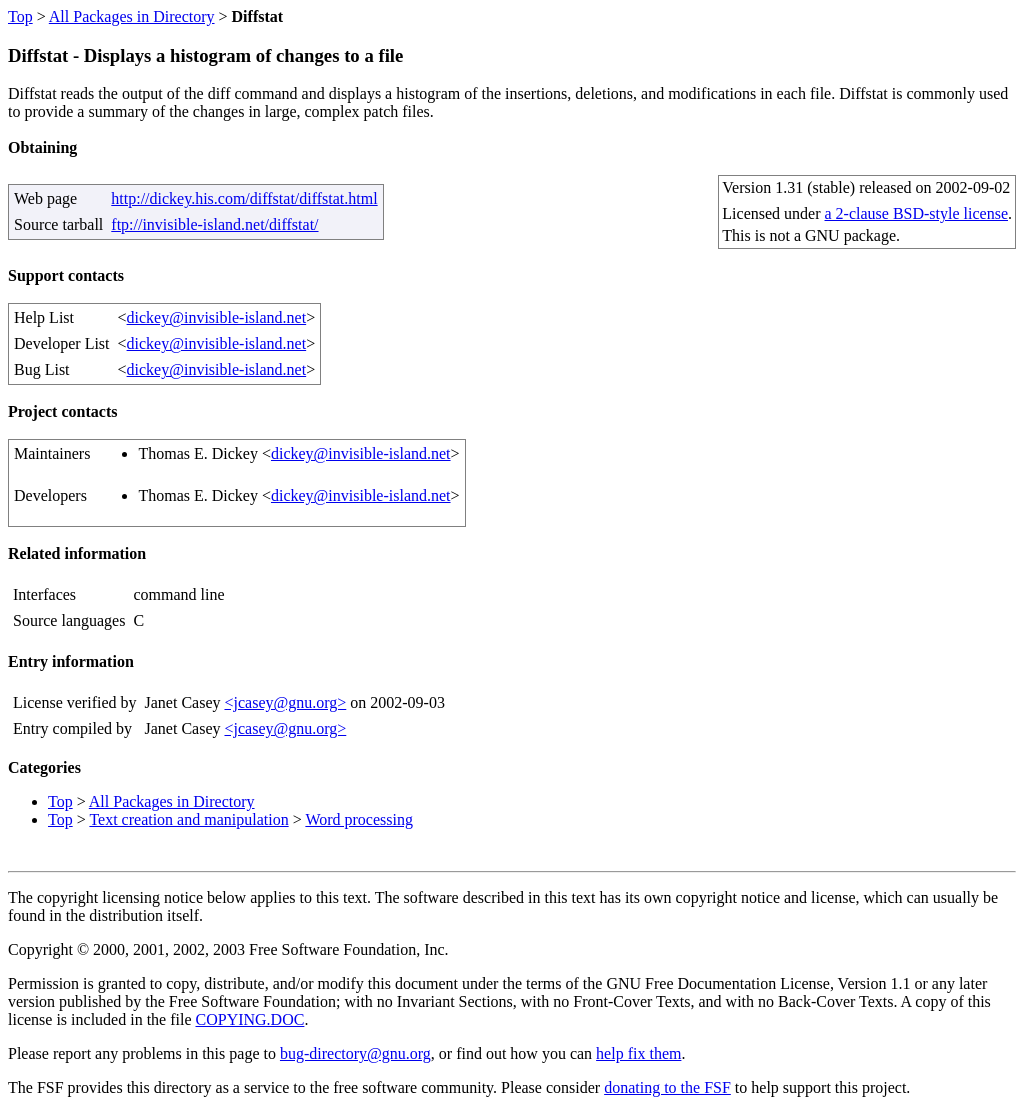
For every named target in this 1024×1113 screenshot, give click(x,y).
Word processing (359, 819)
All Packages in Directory (132, 16)
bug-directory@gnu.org (355, 1053)
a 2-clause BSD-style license (917, 213)
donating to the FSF (667, 1087)
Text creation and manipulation (188, 819)
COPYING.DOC (250, 1019)
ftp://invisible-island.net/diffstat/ (214, 224)
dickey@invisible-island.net (217, 317)
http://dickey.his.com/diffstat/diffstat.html (244, 198)
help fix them (638, 1053)
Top (20, 16)
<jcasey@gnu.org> (285, 702)
